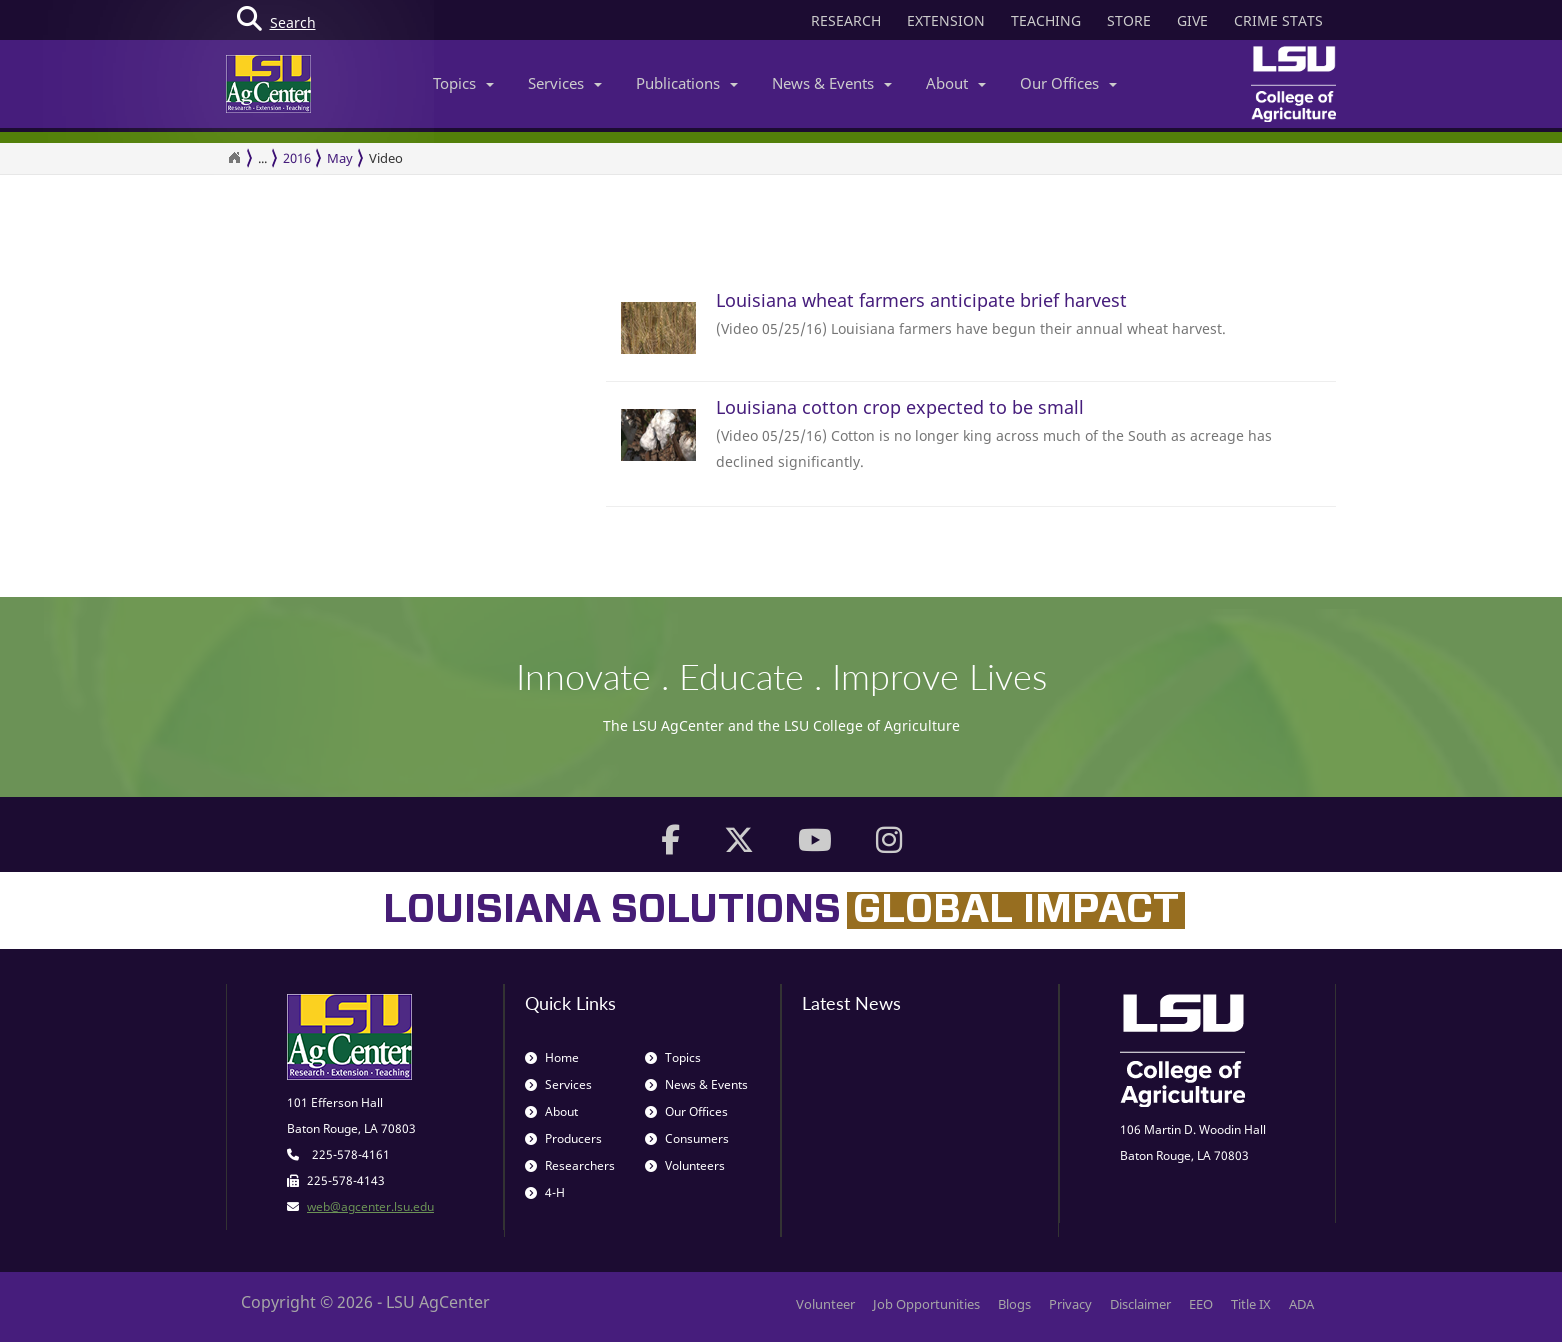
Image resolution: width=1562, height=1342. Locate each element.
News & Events (832, 83)
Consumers (687, 1138)
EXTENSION (946, 20)
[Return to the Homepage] (234, 158)
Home (552, 1057)
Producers (563, 1138)
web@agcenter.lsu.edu (370, 1206)
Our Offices (1068, 83)
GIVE (1192, 20)
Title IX (1251, 1304)
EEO (1201, 1304)
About (956, 83)
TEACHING (1046, 20)
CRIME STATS (1278, 20)
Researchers (570, 1165)
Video (386, 158)
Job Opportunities (926, 1304)
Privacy (1070, 1304)
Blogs (1014, 1304)
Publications (687, 83)
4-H (545, 1192)
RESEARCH (846, 20)
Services (565, 83)
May (340, 158)
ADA (1301, 1304)
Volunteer (825, 1304)
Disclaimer (1140, 1304)
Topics (463, 83)
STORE (1129, 20)
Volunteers (685, 1165)
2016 (297, 158)
